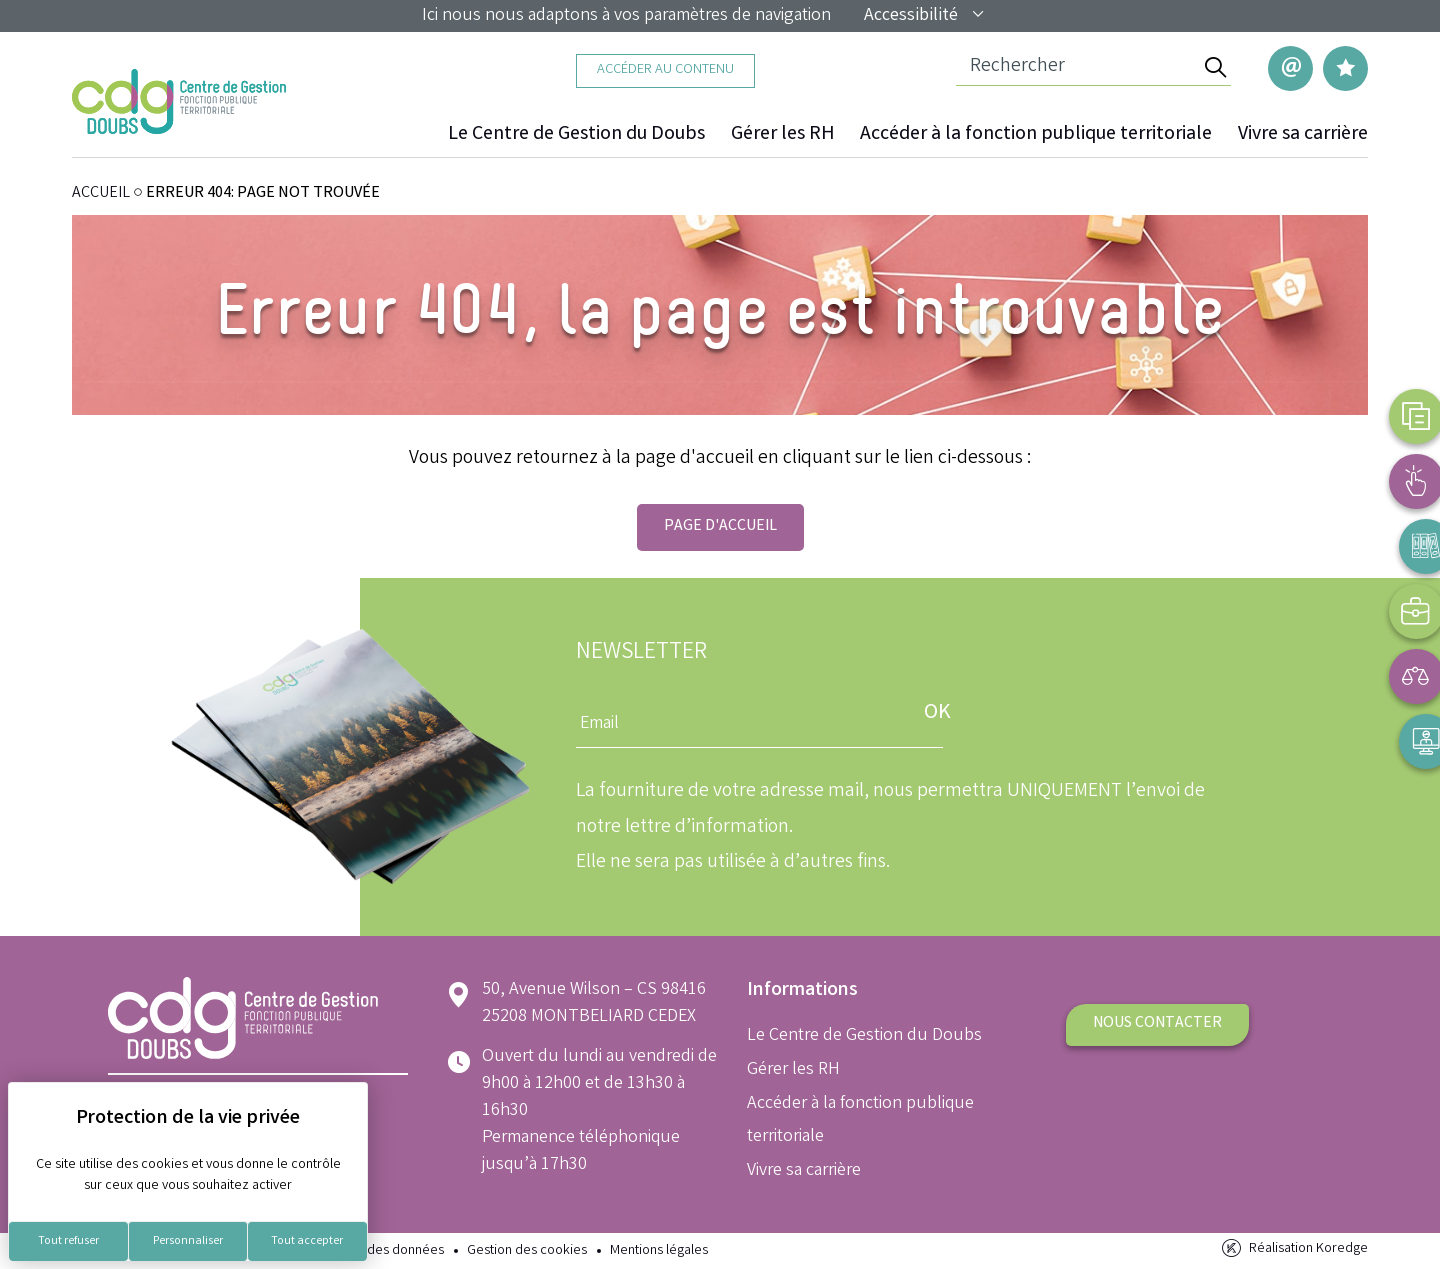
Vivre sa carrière (1303, 135)
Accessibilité (925, 16)
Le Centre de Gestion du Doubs (579, 135)
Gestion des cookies (527, 1251)
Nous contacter (1157, 1023)
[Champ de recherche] (1077, 68)
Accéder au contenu (665, 70)
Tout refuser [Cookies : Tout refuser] (68, 1241)
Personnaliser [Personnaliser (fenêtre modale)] (188, 1241)
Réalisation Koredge (1293, 1249)
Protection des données (373, 1251)
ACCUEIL (101, 193)
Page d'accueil (720, 526)
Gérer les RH (784, 135)
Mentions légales (659, 1251)
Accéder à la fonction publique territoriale (1037, 135)
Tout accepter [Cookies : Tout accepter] (307, 1241)
